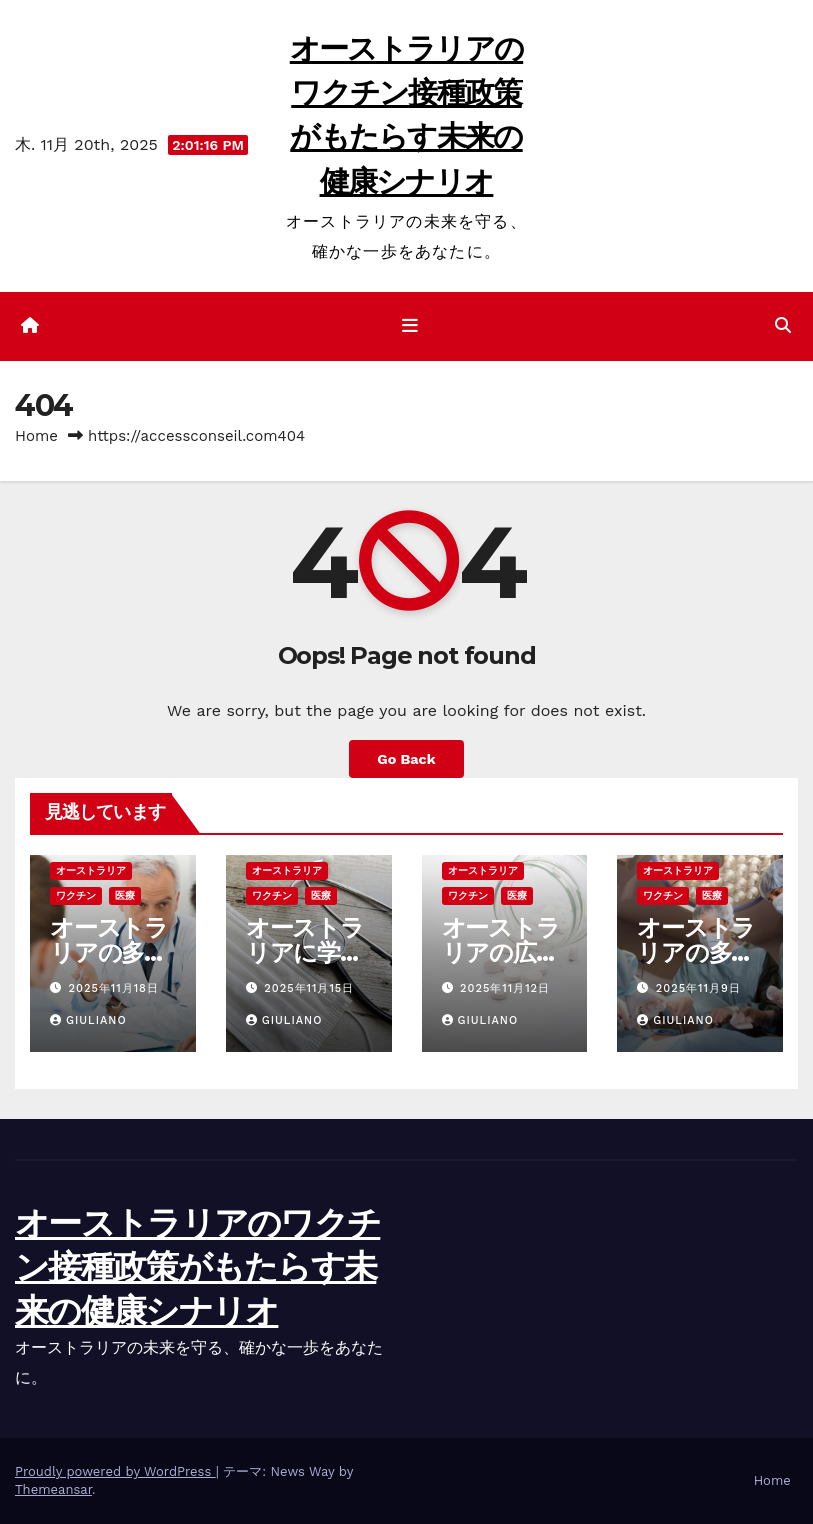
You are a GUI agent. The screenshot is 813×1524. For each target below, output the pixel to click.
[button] (783, 325)
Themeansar (53, 1489)
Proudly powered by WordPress (115, 1471)
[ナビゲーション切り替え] (410, 326)
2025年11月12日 (505, 988)
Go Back (406, 759)
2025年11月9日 (698, 988)
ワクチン (76, 895)
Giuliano (88, 1020)
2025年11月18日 (114, 988)
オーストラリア (91, 870)
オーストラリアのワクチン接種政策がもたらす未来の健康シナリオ (197, 1267)
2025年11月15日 (309, 988)
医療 (125, 895)
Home (36, 436)
